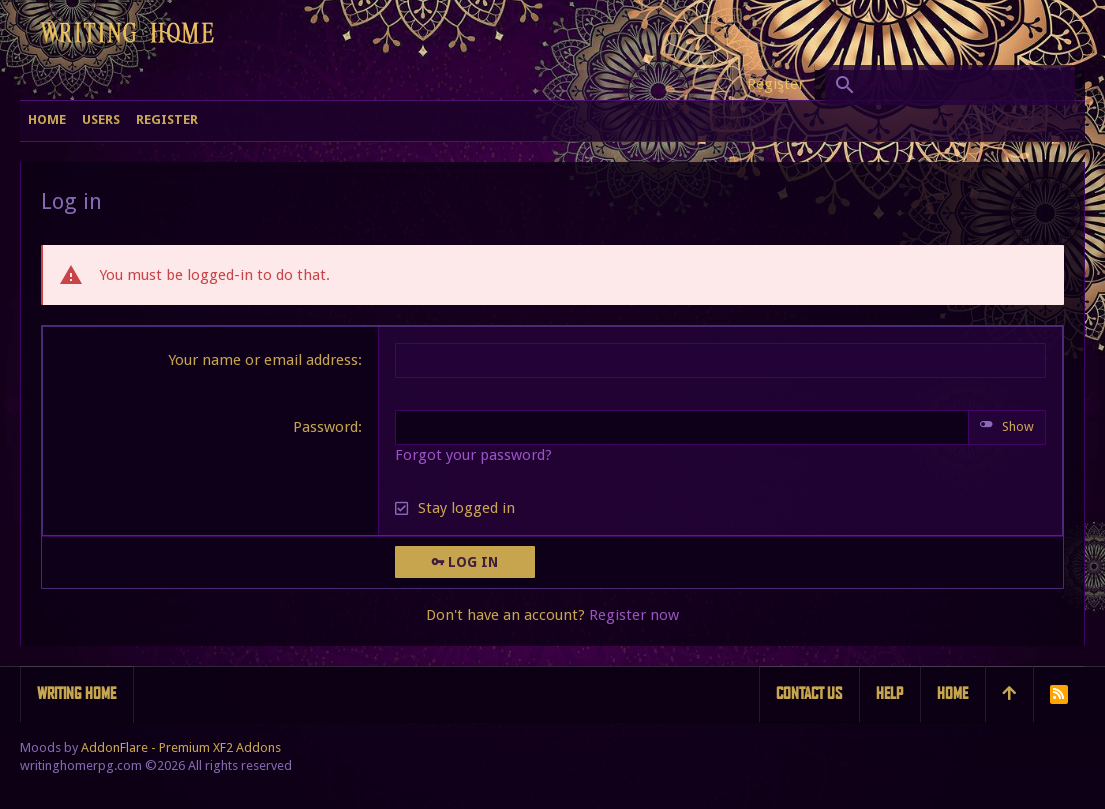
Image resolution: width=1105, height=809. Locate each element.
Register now (634, 615)
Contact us (809, 693)
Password (325, 427)
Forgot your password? (473, 455)
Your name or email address (263, 360)
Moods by (150, 747)
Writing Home (76, 693)
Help (889, 693)
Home (952, 693)
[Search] (950, 85)
